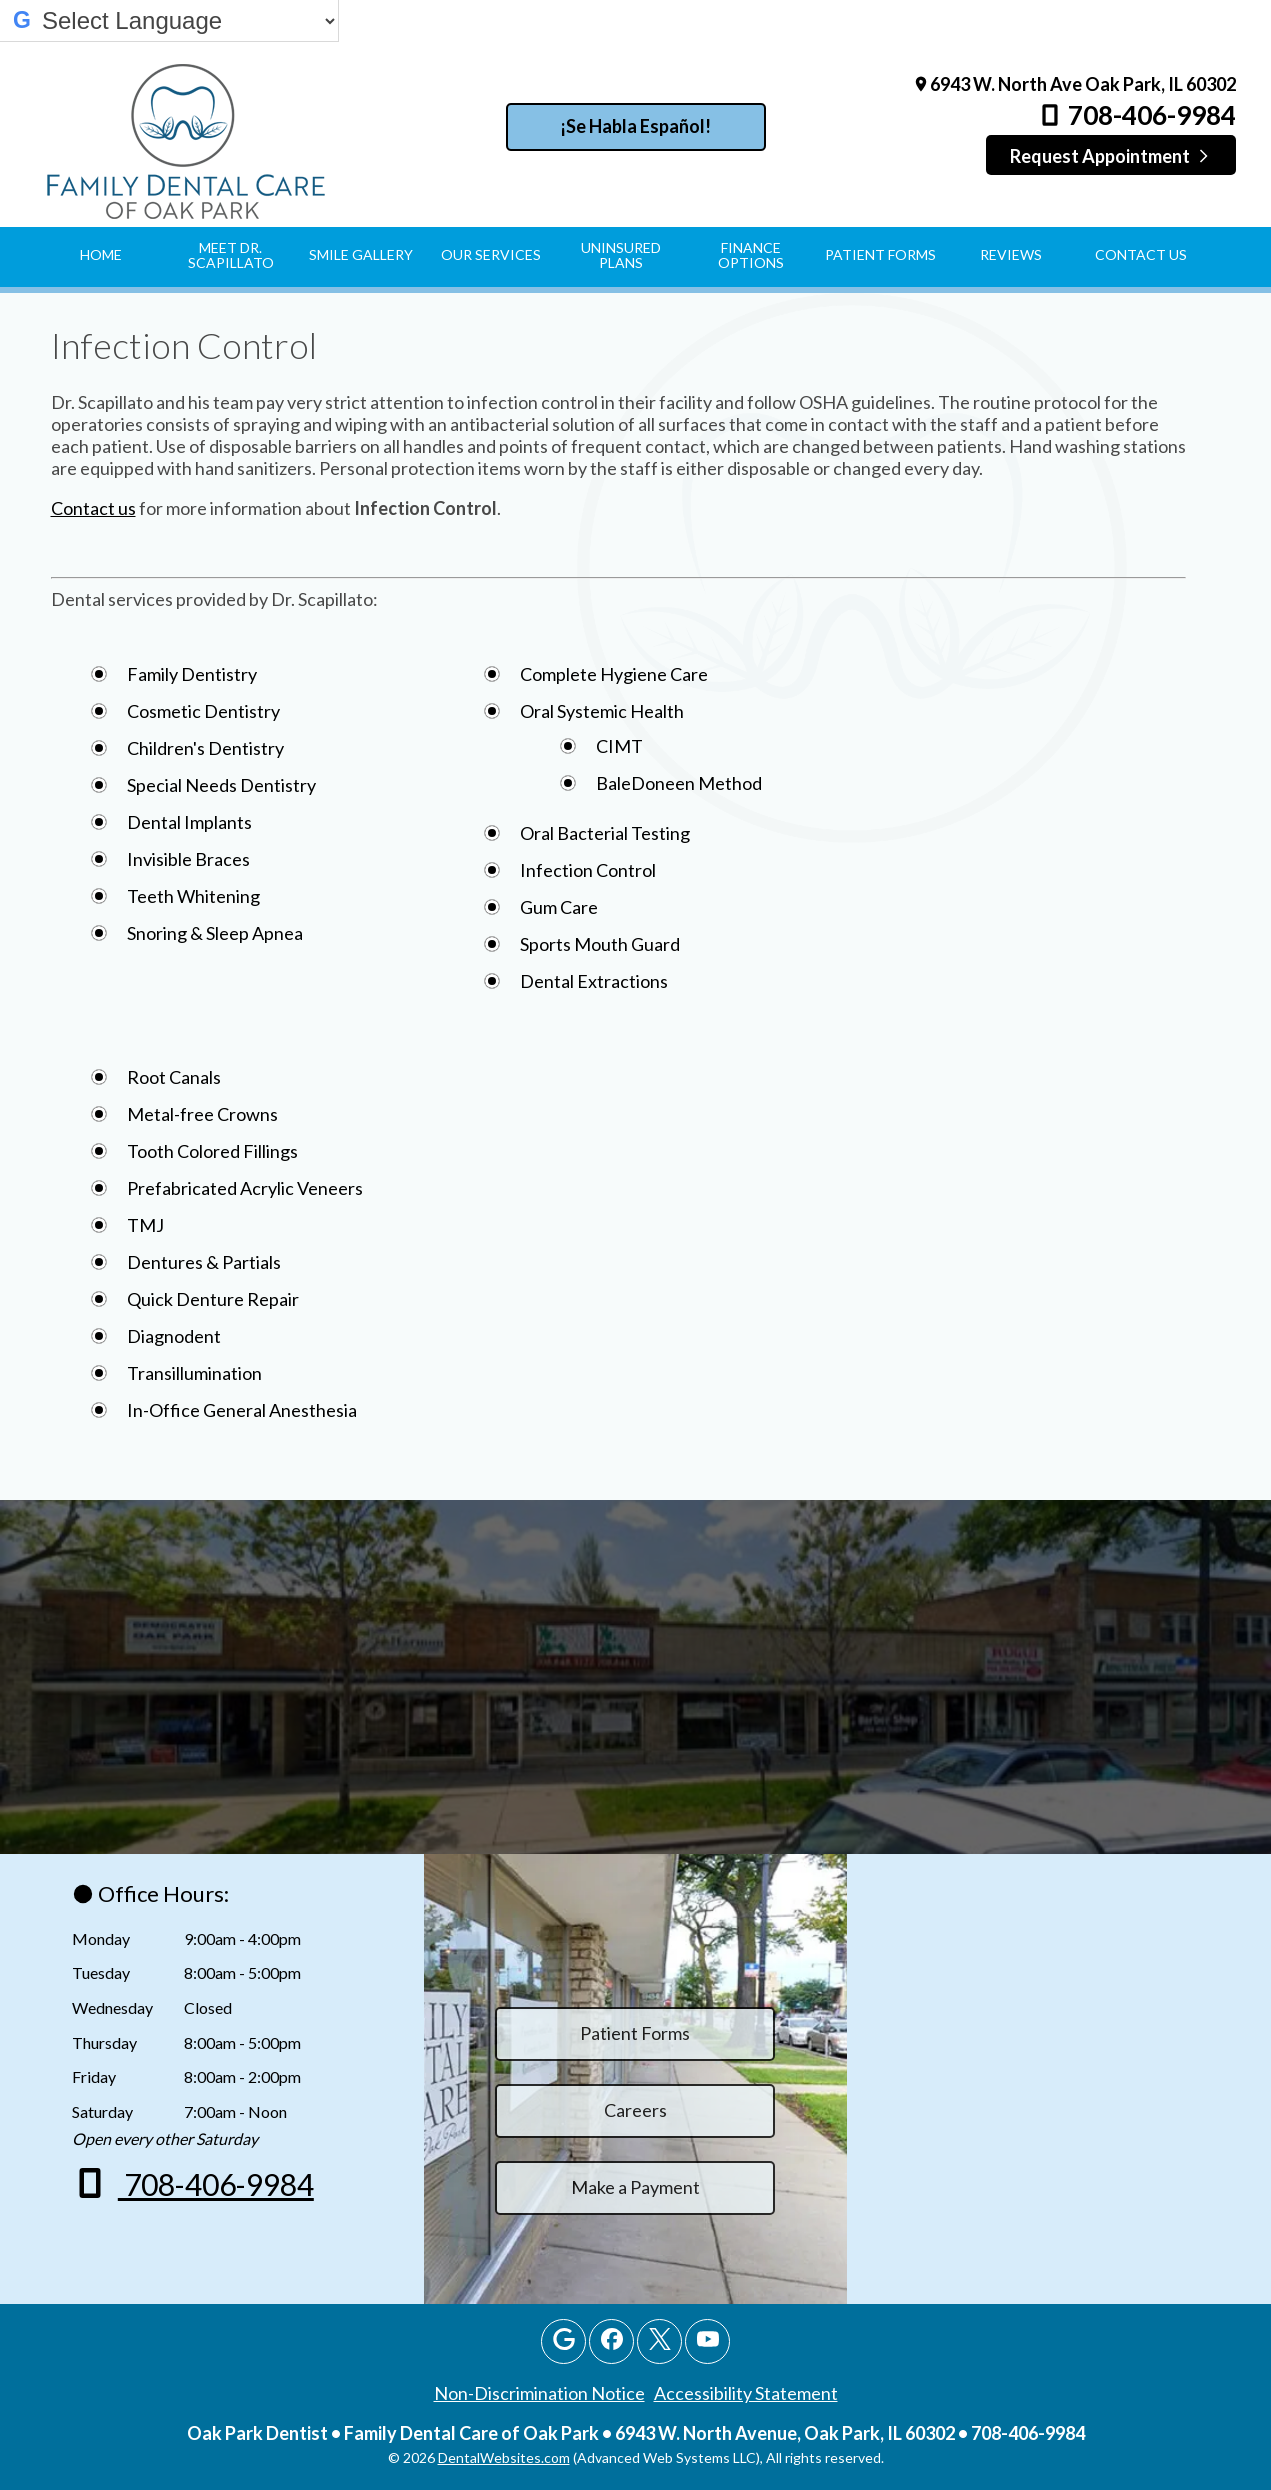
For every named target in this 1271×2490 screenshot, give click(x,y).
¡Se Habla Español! (635, 126)
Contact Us (1141, 254)
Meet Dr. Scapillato (231, 255)
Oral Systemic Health (602, 711)
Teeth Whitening (193, 896)
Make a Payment (635, 2187)
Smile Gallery (361, 254)
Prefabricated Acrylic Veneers (245, 1188)
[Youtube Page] (707, 2341)
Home (101, 254)
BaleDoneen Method (679, 783)
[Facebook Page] (611, 2341)
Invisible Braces (188, 859)
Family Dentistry (192, 674)
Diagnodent (174, 1336)
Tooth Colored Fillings (212, 1151)
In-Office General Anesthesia (242, 1410)
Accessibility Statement (746, 2393)
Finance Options (751, 255)
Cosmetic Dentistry (203, 711)
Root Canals (174, 1077)
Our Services (491, 254)
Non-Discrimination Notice (539, 2393)
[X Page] (659, 2341)
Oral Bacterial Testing (605, 833)
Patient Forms (880, 254)
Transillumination (194, 1373)
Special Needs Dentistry (221, 785)
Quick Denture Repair (213, 1299)
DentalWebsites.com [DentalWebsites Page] (504, 2457)
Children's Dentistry (205, 748)
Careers (635, 2110)
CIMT (619, 746)
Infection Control (588, 870)
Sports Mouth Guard (600, 944)
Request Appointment (1110, 156)
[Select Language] (188, 21)
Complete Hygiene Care (614, 674)
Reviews (1011, 254)
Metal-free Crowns (202, 1114)
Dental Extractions (594, 981)
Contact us (93, 508)
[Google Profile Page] (563, 2341)
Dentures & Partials (204, 1262)
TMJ (145, 1225)
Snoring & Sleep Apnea (215, 933)
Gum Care (559, 907)
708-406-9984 (1136, 115)
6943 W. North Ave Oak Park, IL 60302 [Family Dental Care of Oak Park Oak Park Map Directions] (1074, 84)
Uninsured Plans (621, 255)
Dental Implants (189, 822)
